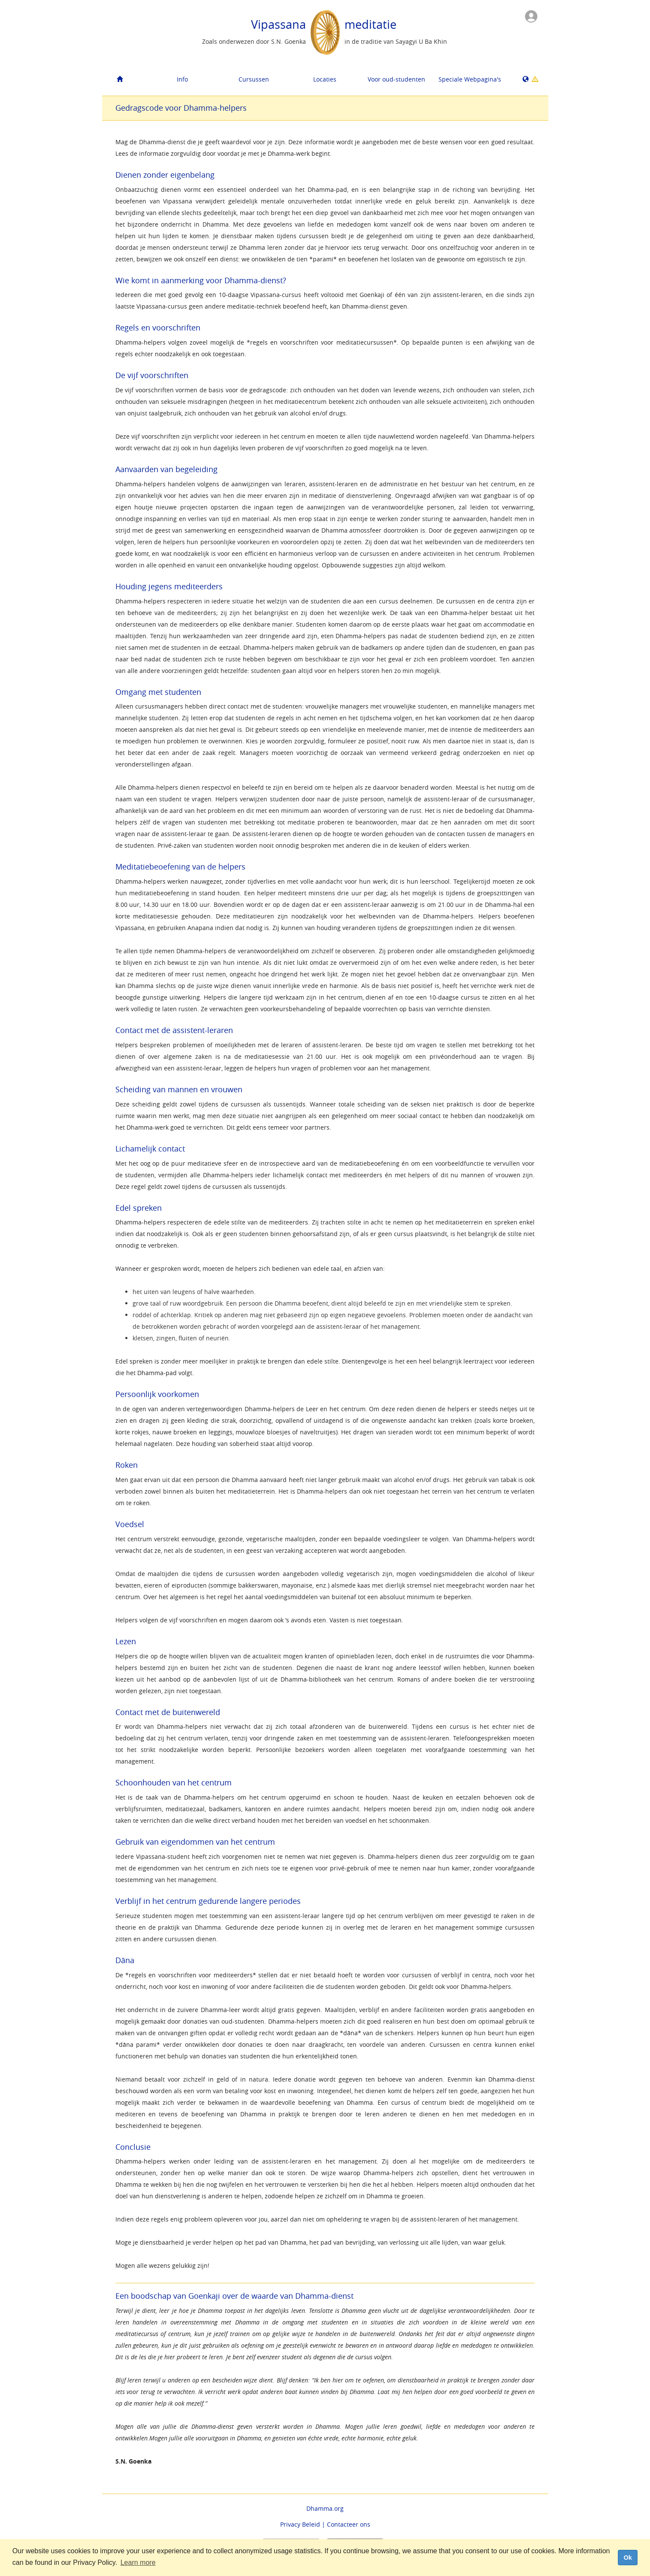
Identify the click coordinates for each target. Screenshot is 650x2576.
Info (182, 79)
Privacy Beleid (300, 2524)
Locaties (324, 79)
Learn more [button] (138, 2562)
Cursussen (254, 79)
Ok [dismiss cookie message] (627, 2557)
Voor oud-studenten (396, 79)
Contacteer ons (348, 2524)
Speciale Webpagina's (469, 79)
